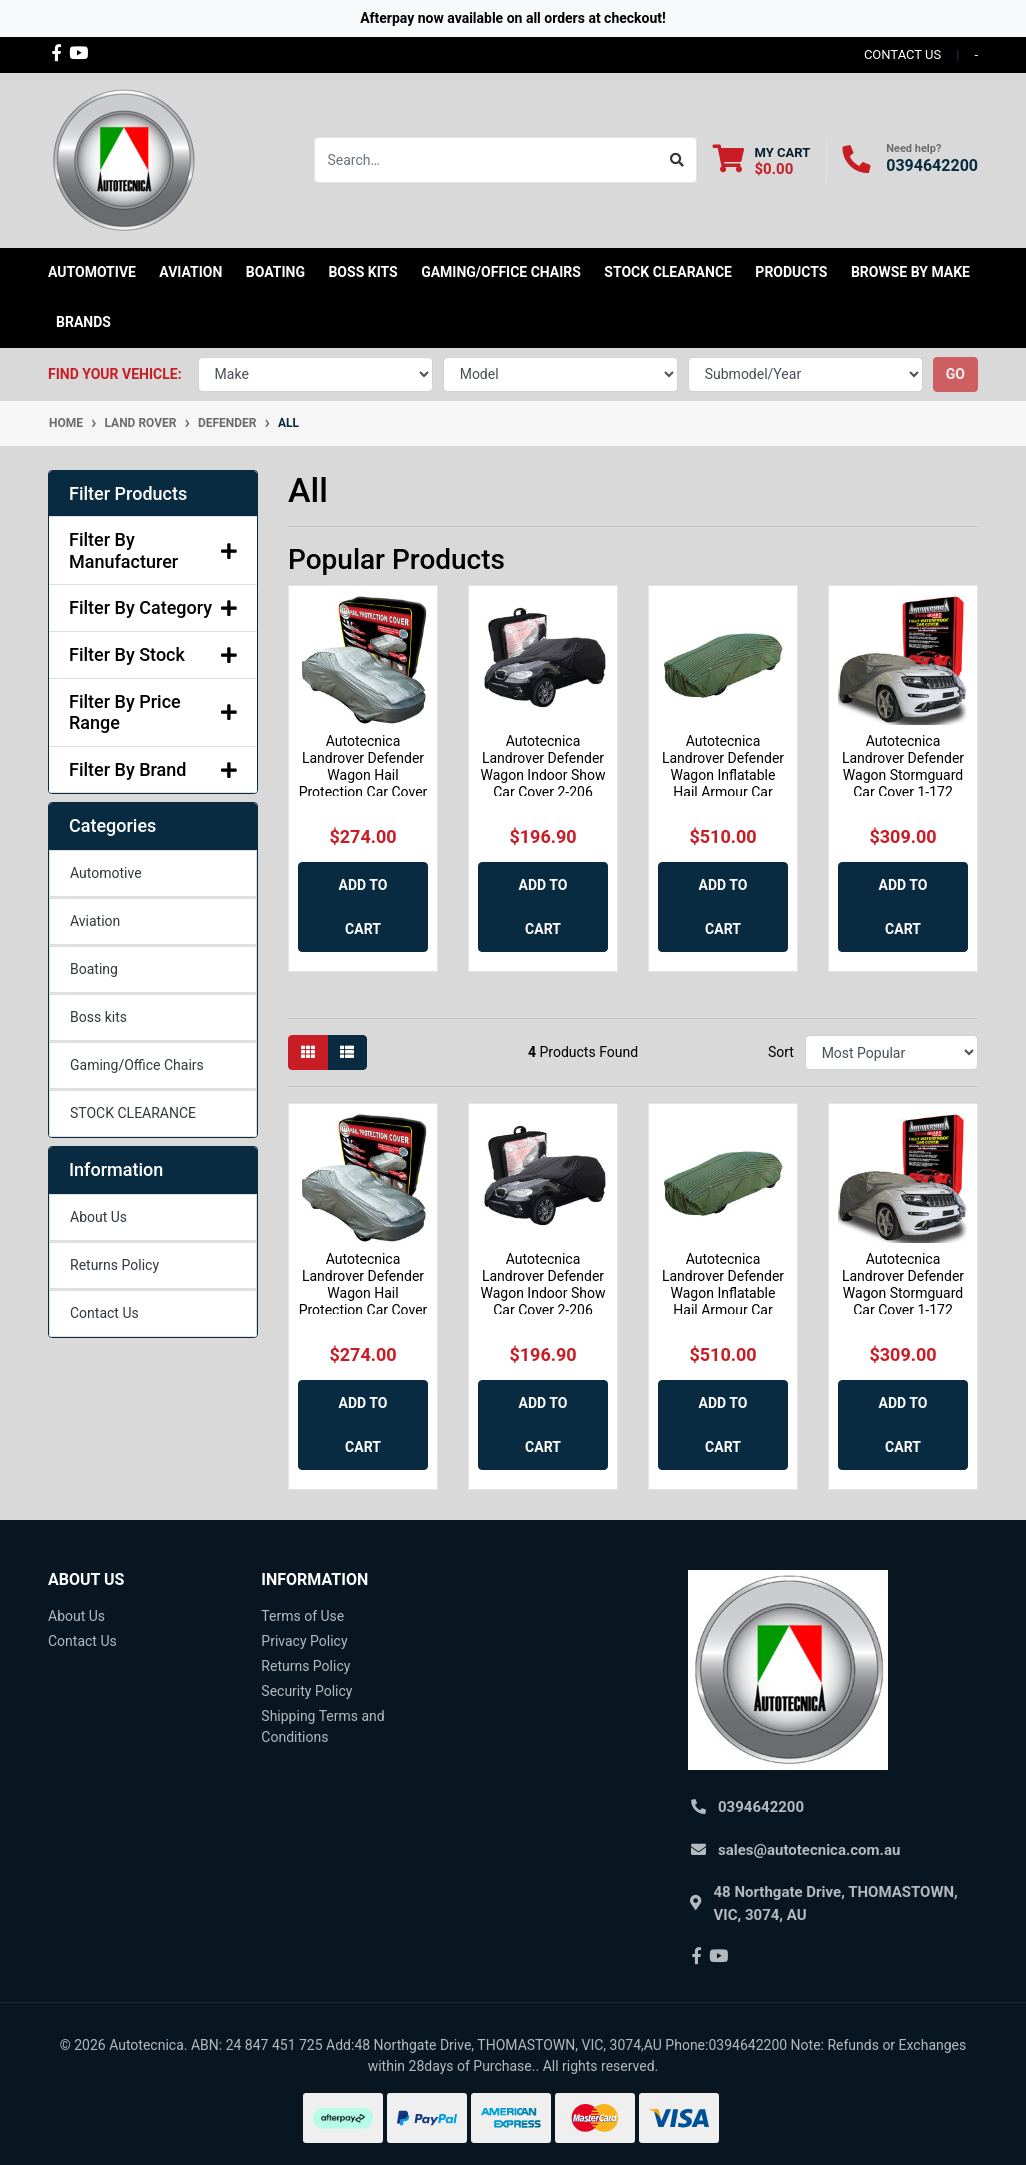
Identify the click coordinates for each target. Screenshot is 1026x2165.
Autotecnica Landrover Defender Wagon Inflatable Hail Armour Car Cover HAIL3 (723, 774)
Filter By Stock (153, 654)
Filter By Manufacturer (153, 550)
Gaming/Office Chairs (137, 1065)
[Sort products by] (891, 1052)
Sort (781, 1052)
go (955, 374)
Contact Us (104, 1313)
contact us (902, 54)
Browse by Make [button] (910, 272)
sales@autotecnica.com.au (809, 1850)
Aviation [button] (190, 272)
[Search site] (677, 160)
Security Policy (306, 1691)
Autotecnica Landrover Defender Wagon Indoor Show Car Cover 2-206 (542, 766)
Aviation (95, 921)
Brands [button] (83, 322)
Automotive (106, 873)
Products (791, 272)
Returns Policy (114, 1265)
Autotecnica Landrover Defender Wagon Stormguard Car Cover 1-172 (903, 766)
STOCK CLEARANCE (668, 272)
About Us (98, 1217)
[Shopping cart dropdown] (761, 160)
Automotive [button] (92, 272)
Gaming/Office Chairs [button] (501, 272)
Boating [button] (275, 272)
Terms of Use (302, 1616)
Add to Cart (363, 907)
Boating (94, 969)
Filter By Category (153, 607)
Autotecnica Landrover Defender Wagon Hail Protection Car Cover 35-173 (363, 774)
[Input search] (486, 160)
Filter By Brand (153, 769)
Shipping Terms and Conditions (322, 1726)
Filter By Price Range (153, 712)
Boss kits (362, 272)
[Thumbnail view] (308, 1052)
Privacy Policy (304, 1641)
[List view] (347, 1052)
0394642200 (932, 165)
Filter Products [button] (128, 493)
